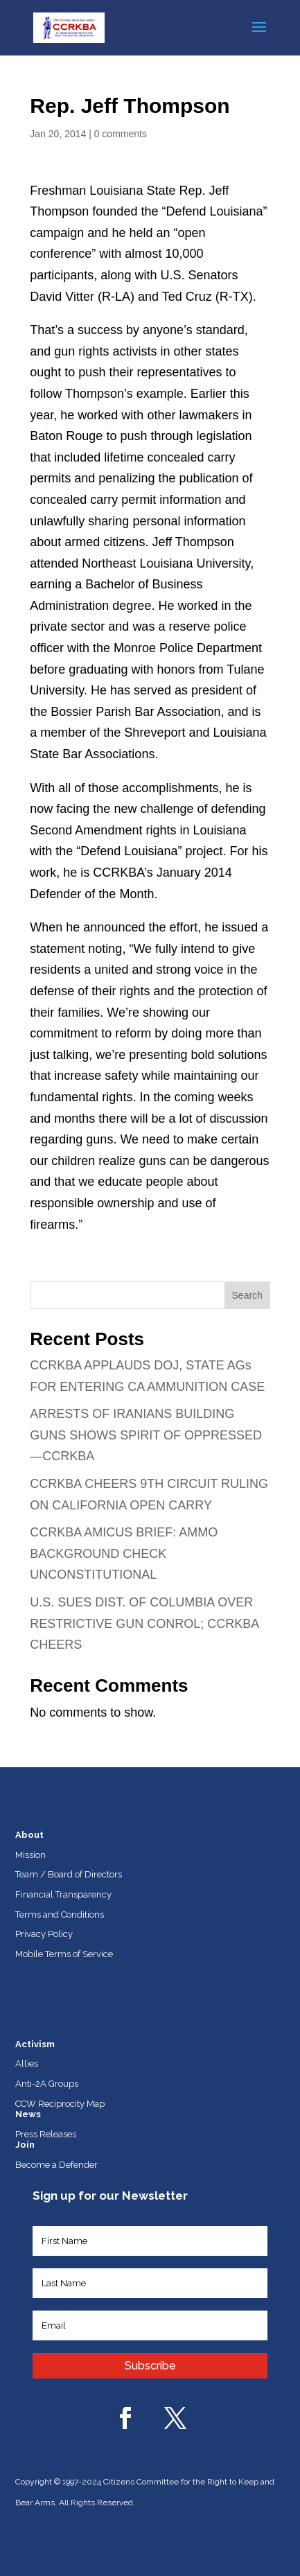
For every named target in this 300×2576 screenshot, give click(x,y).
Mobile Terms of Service (64, 1954)
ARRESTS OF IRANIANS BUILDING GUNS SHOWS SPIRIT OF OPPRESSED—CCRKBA (146, 1435)
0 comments (120, 133)
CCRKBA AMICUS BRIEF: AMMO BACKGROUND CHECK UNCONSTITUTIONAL (124, 1553)
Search (247, 1295)
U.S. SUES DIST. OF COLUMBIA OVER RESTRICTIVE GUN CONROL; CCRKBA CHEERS (144, 1623)
